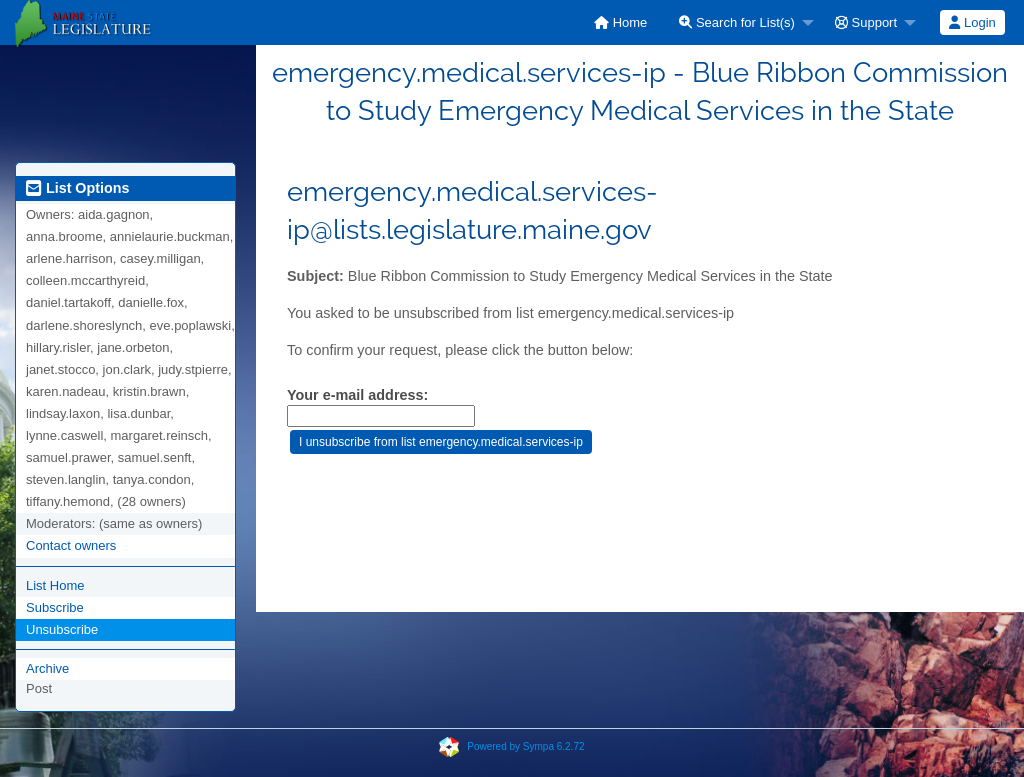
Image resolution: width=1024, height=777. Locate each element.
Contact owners (71, 545)
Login (972, 22)
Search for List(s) (737, 22)
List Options (77, 188)
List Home (55, 585)
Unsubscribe (62, 629)
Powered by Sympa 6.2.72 (525, 746)
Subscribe (55, 607)
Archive (47, 668)
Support (866, 22)
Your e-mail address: (357, 395)
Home (620, 22)
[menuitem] (620, 22)
